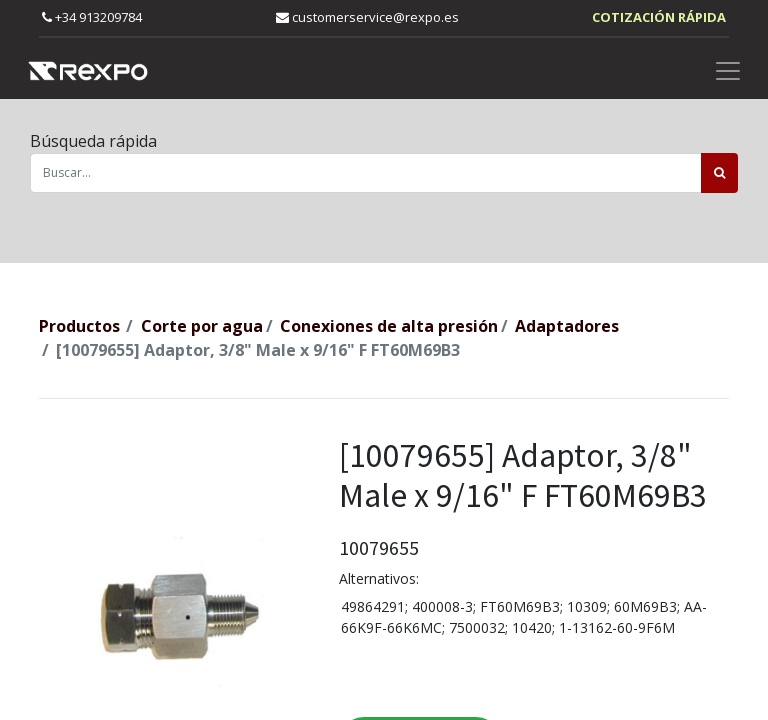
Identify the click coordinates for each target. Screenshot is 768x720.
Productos (79, 326)
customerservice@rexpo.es (367, 17)
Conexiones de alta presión (389, 326)
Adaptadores (567, 326)
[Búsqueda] (719, 173)
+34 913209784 (92, 17)
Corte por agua (202, 326)
